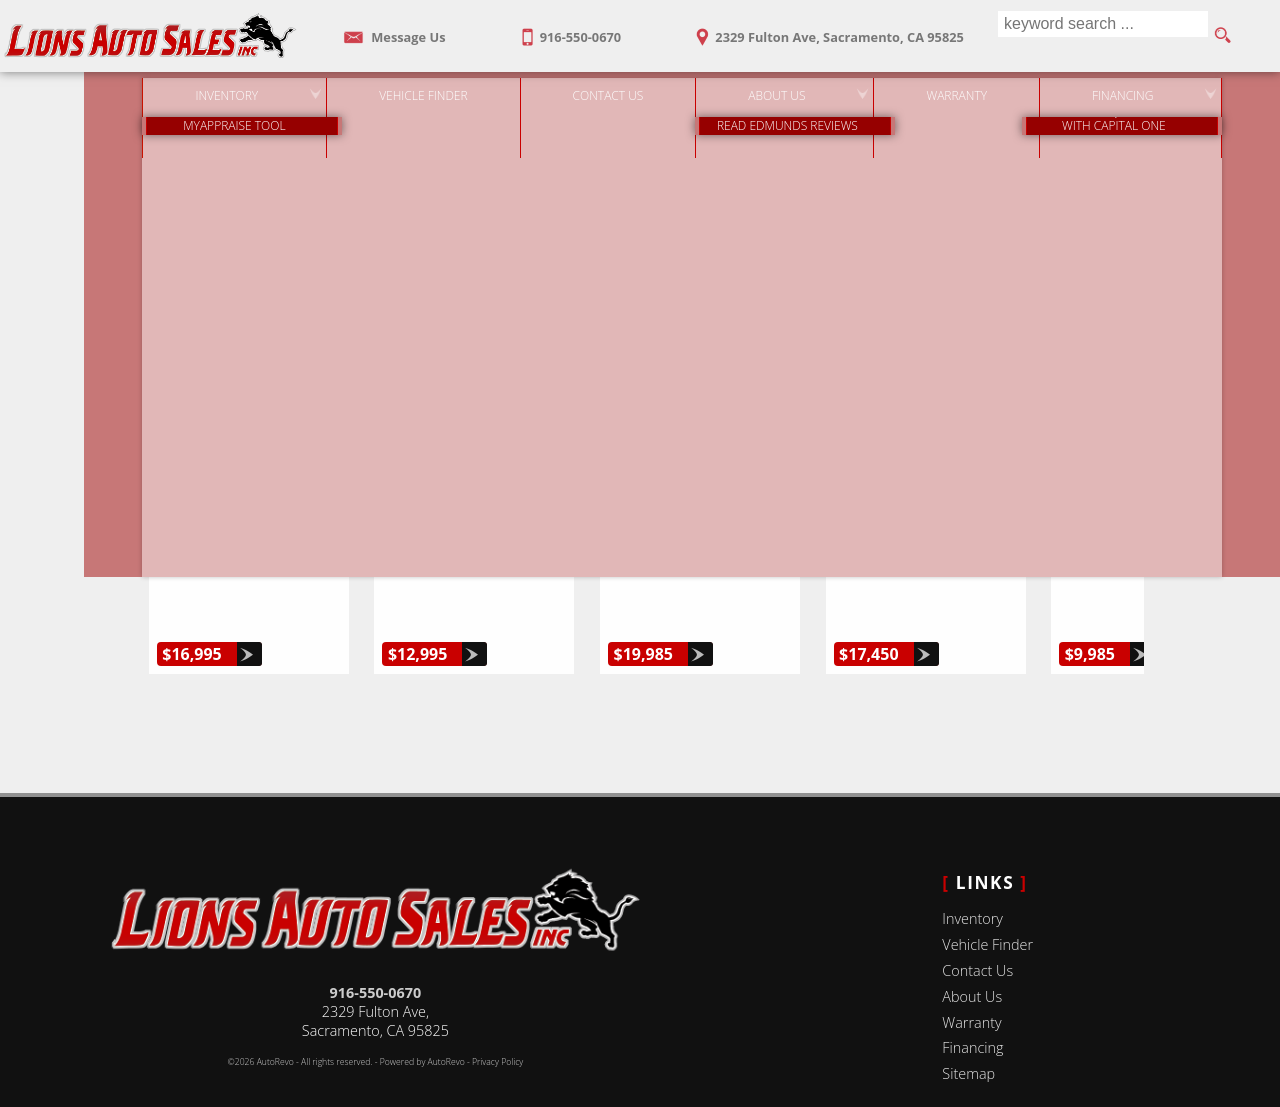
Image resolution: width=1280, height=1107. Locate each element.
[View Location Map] (824, 30)
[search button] (1222, 36)
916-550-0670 (376, 946)
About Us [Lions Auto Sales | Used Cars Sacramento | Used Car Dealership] (734, 89)
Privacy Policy (497, 1016)
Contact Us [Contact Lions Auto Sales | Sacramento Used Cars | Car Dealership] (565, 89)
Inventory (972, 872)
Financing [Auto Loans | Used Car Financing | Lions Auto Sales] (1080, 89)
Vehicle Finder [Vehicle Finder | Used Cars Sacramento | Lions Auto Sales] (381, 89)
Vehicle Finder (987, 898)
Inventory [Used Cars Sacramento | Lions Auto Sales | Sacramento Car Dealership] (184, 89)
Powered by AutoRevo (422, 1016)
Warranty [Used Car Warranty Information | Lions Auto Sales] (914, 89)
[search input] (1097, 36)
